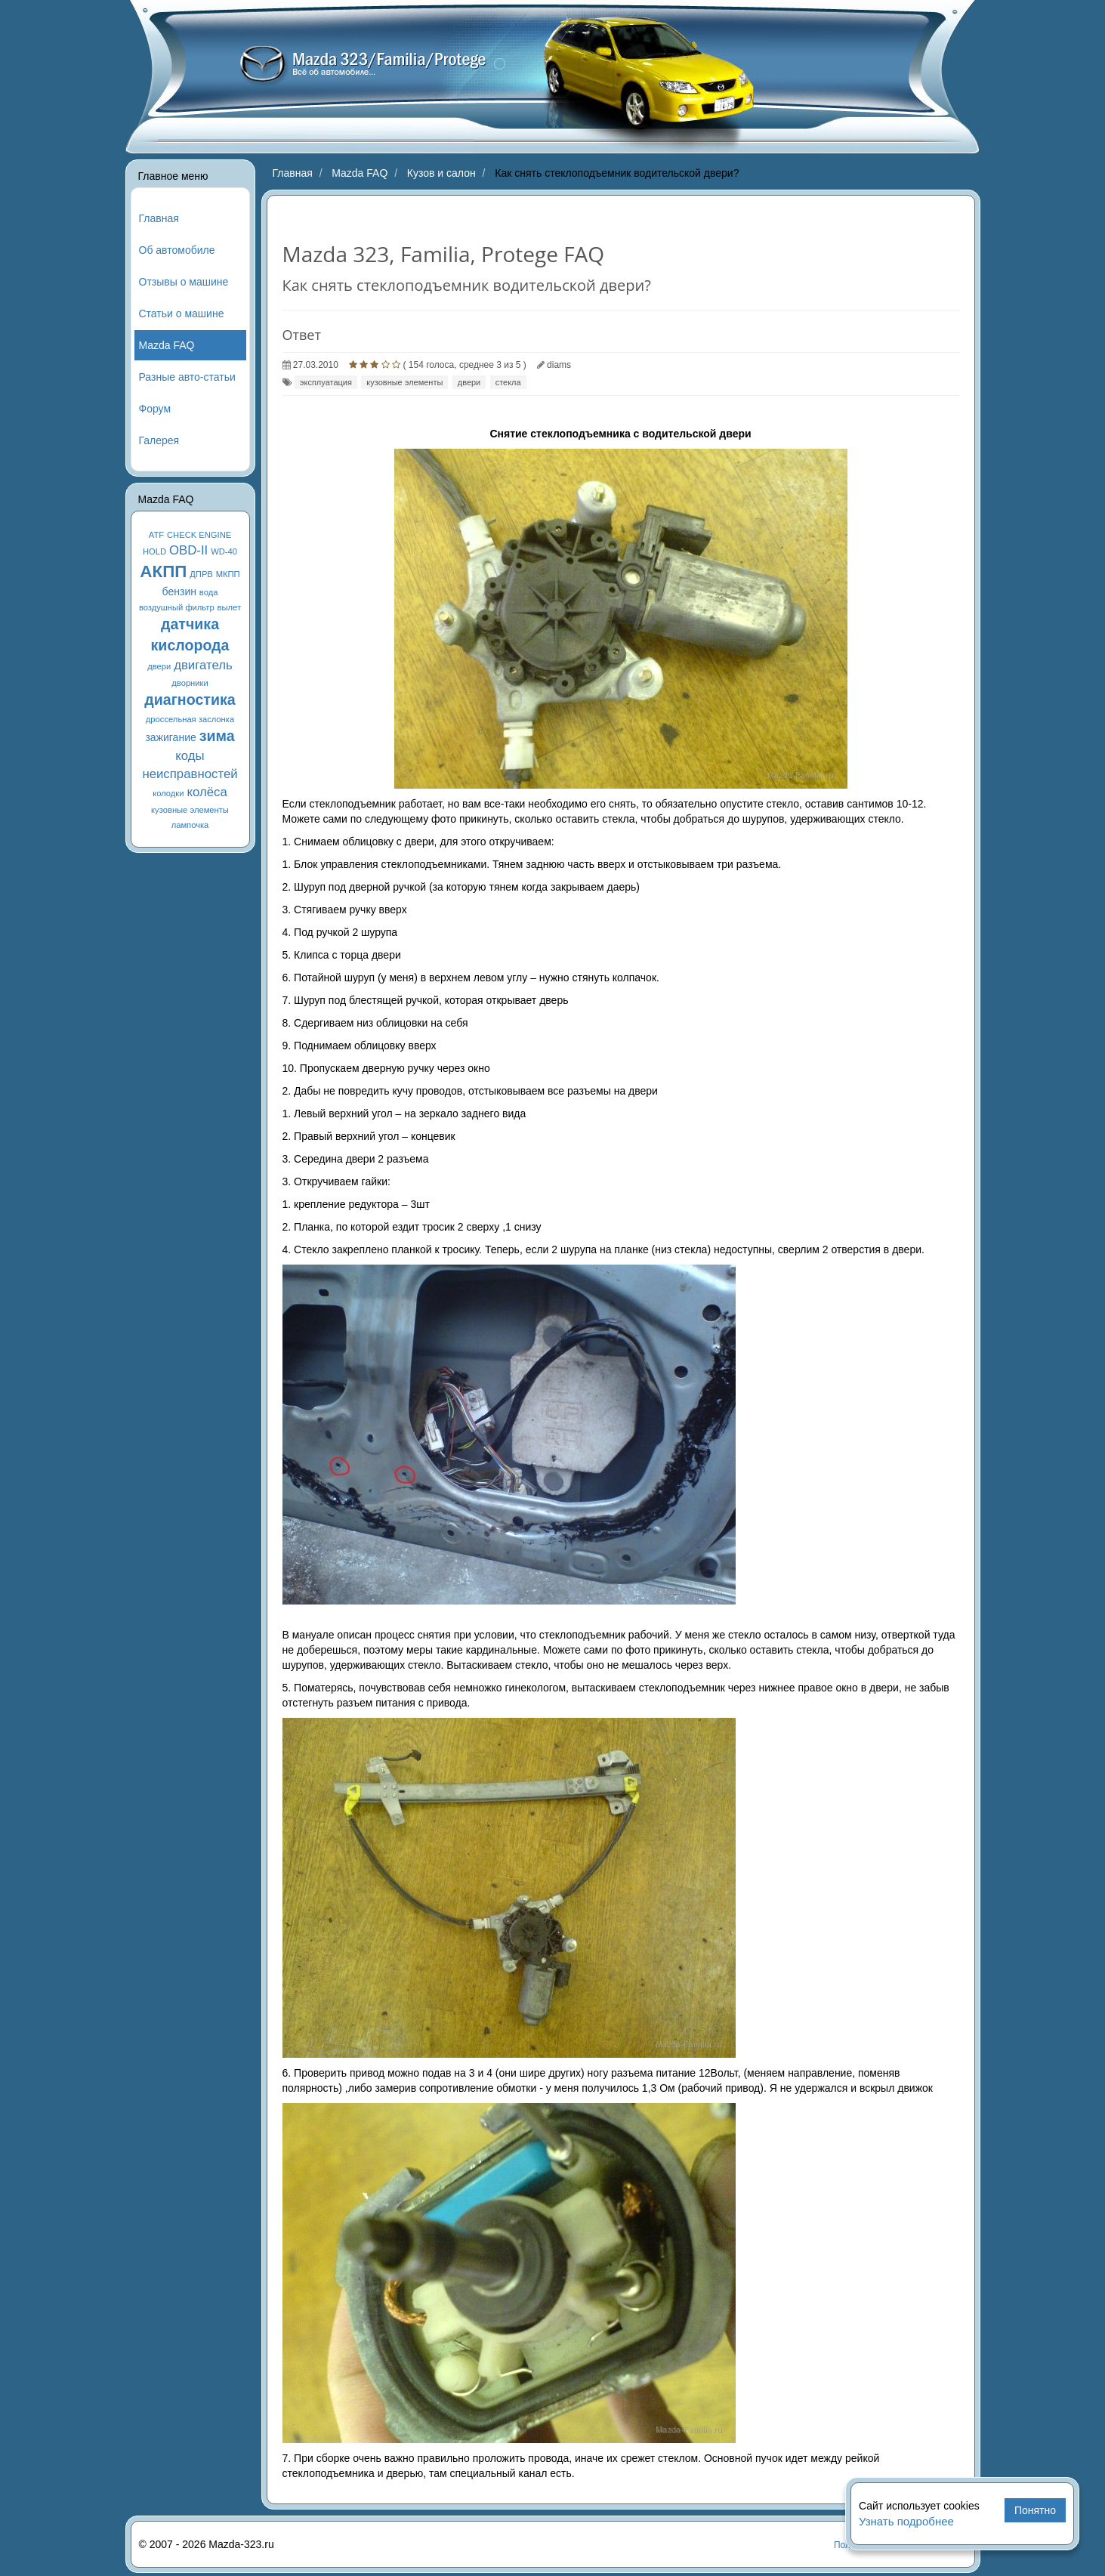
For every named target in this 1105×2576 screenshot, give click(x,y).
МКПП (228, 574)
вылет (230, 607)
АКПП (163, 571)
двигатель (203, 665)
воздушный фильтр (177, 607)
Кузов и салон (441, 173)
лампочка (190, 824)
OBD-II (188, 550)
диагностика (189, 699)
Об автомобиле (177, 250)
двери (159, 666)
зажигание (170, 737)
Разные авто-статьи (187, 377)
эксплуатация (326, 382)
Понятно (1035, 2510)
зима (217, 735)
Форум (155, 409)
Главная (159, 218)
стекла (508, 382)
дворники (189, 682)
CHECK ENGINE (199, 534)
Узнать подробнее (906, 2521)
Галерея (159, 440)
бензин (179, 591)
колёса (207, 792)
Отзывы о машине (184, 282)
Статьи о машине (181, 313)
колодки (168, 793)
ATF (156, 534)
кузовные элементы (190, 809)
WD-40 (224, 551)
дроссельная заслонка (190, 719)
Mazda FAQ (167, 345)
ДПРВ (201, 574)
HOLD (154, 551)
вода (208, 592)
